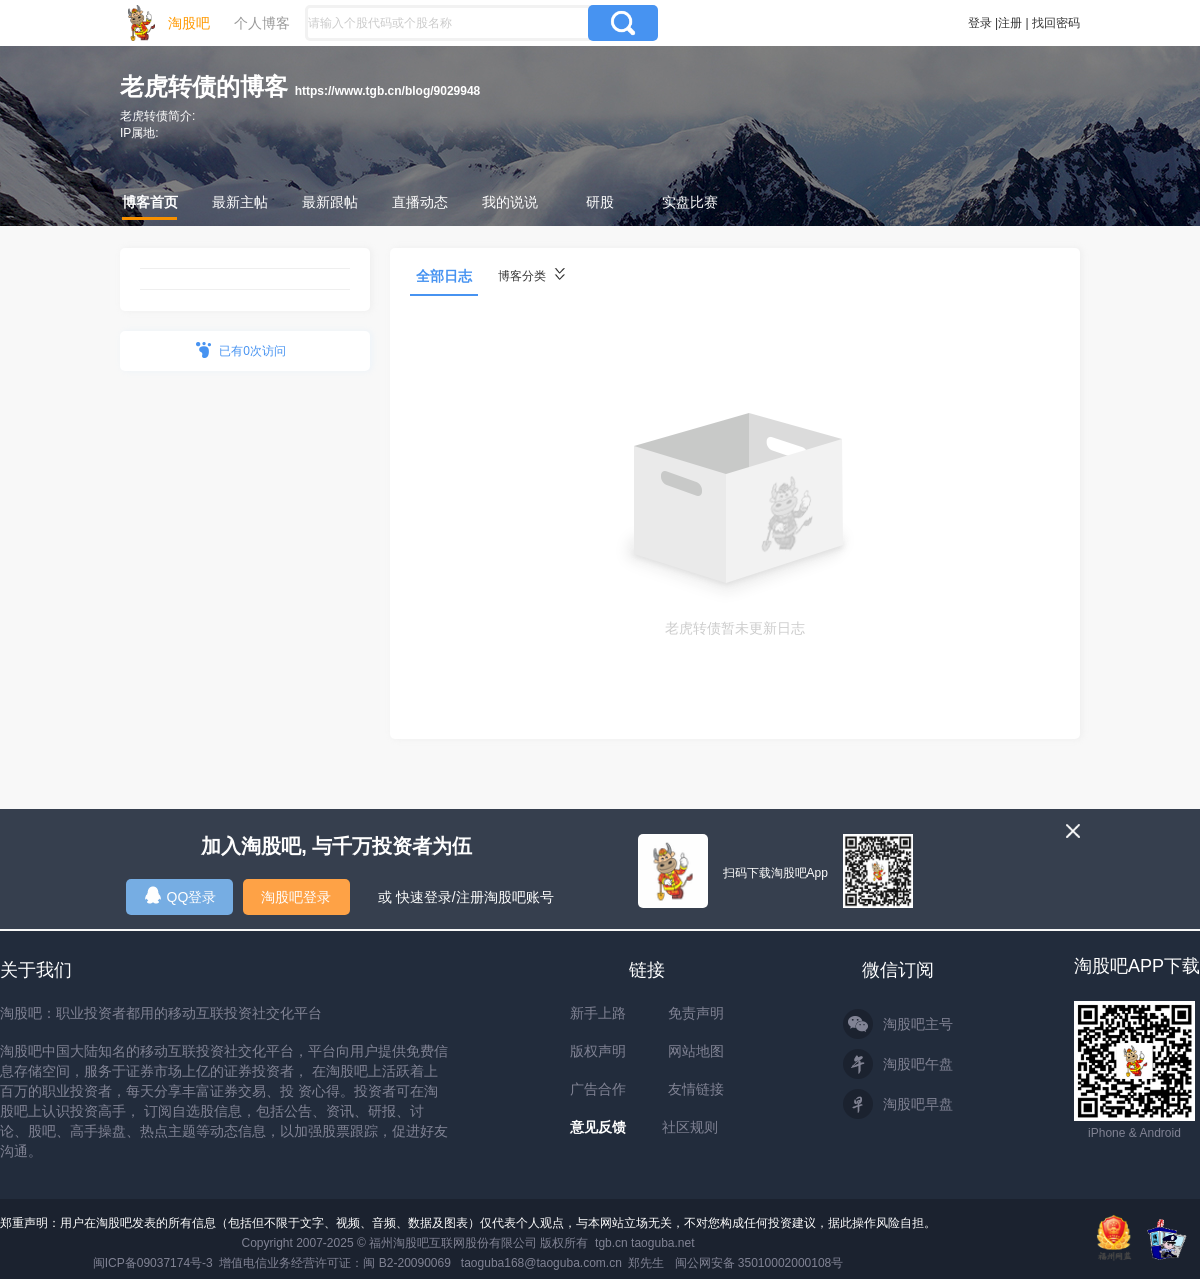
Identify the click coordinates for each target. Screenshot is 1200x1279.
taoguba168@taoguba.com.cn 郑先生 (563, 1263)
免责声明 (696, 1013)
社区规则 (690, 1127)
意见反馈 (598, 1127)
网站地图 (696, 1051)
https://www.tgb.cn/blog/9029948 (388, 91)
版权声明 (598, 1051)
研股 (600, 202)
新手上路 (598, 1013)
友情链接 (696, 1089)
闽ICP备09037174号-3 (153, 1263)
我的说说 (510, 202)
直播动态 (420, 202)
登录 (980, 23)
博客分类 (531, 275)
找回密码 (1056, 23)
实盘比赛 (690, 202)
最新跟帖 (330, 202)
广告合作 (598, 1089)
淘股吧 (189, 23)
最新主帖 (240, 202)
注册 (1010, 23)
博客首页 (150, 202)
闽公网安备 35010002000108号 (759, 1263)
